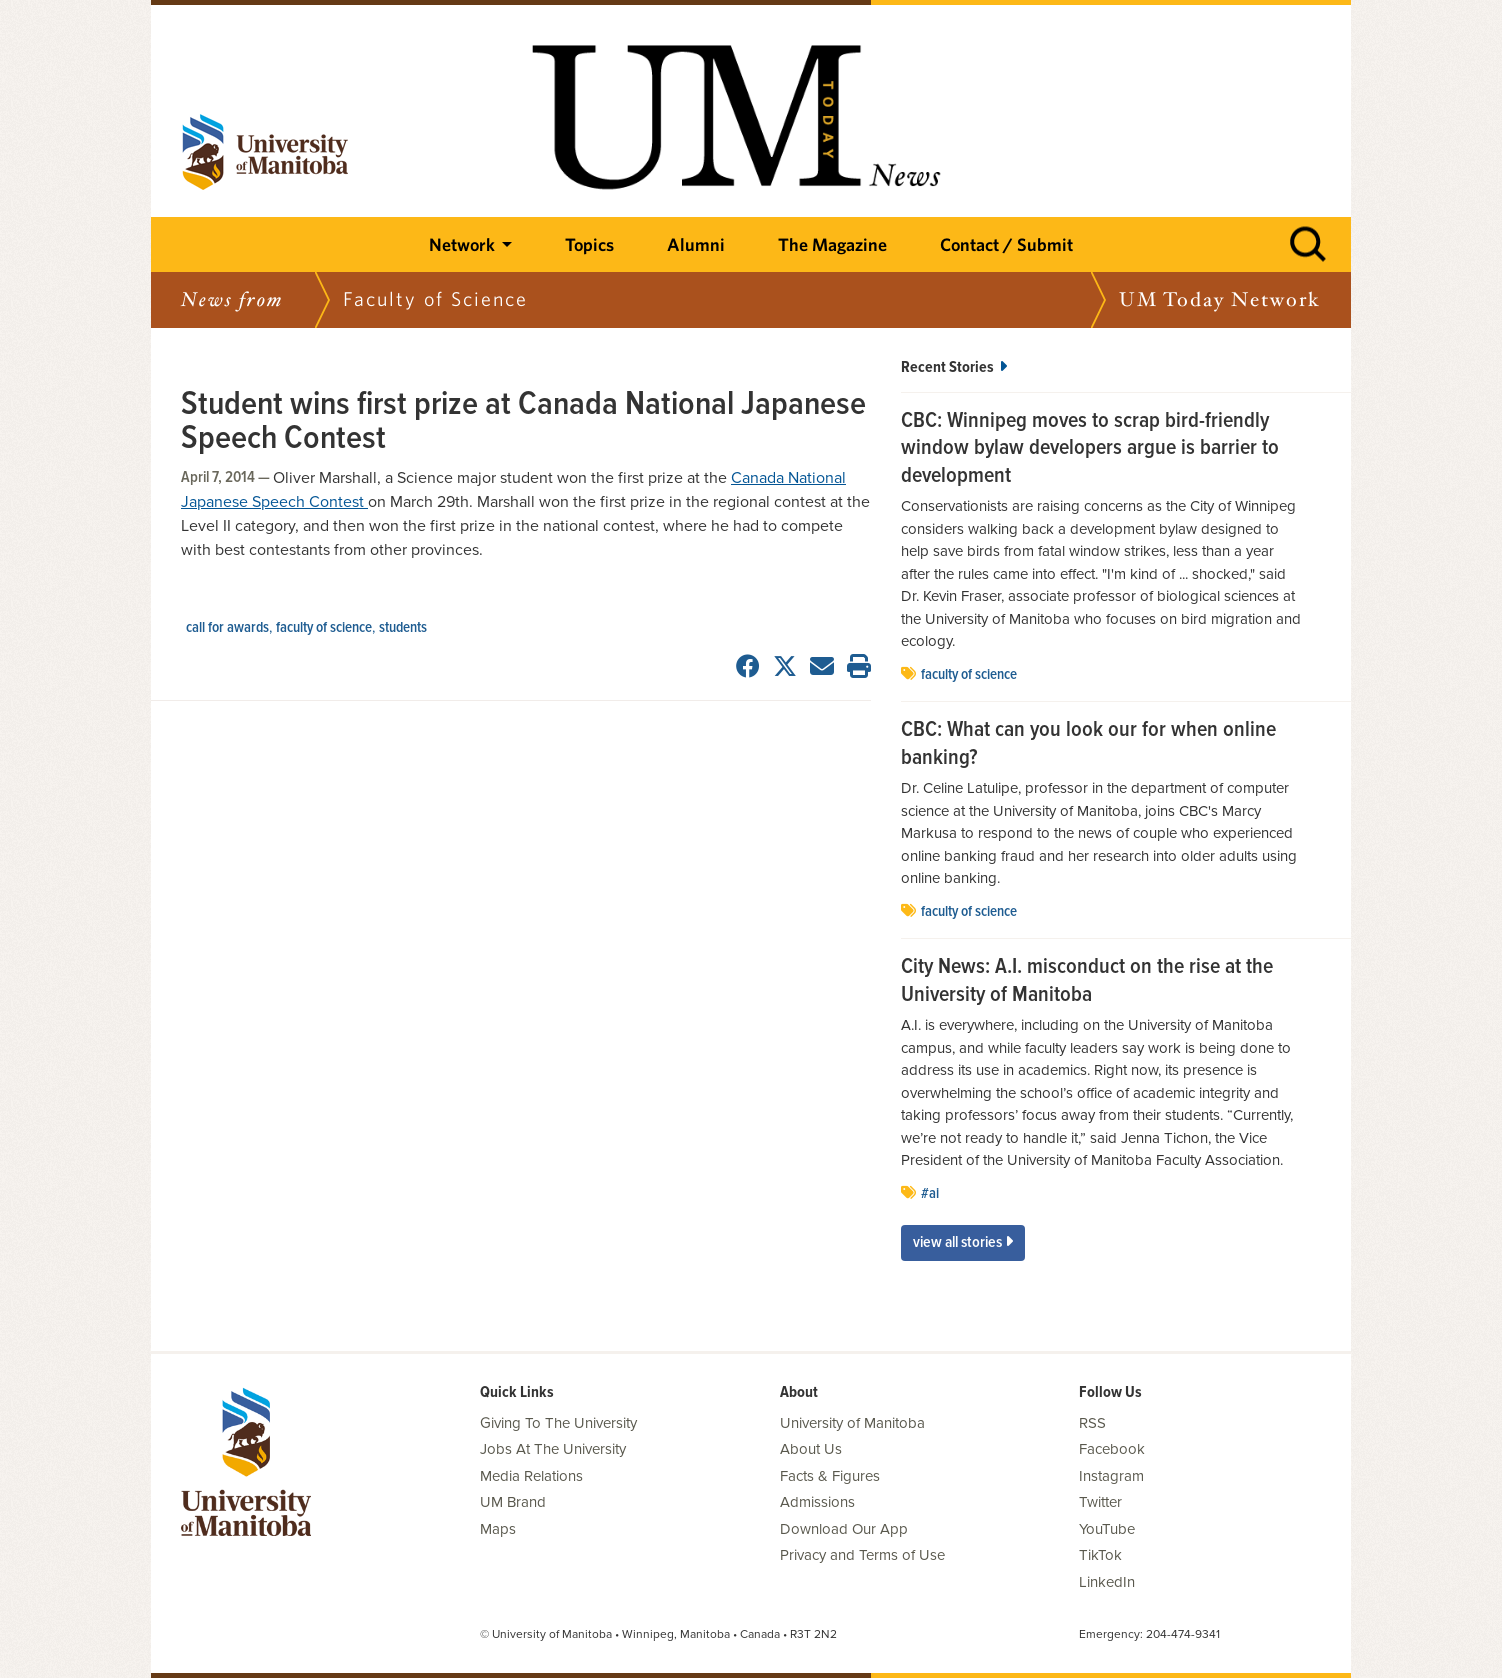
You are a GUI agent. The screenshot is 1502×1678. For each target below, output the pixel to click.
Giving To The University (558, 1423)
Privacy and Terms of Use (862, 1555)
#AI (930, 1194)
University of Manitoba (852, 1423)
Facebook (1112, 1449)
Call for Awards (227, 628)
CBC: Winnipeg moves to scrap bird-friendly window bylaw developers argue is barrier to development (1090, 449)
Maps (498, 1529)
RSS (1092, 1423)
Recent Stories (954, 367)
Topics (589, 244)
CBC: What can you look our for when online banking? (1088, 744)
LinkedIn (1107, 1582)
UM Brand (513, 1502)
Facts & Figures (830, 1476)
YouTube (1107, 1529)
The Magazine (832, 244)
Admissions (817, 1502)
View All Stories (963, 1242)
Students (403, 628)
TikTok (1100, 1555)
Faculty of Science (324, 628)
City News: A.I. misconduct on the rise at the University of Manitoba (1087, 981)
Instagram (1111, 1476)
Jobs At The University (553, 1449)
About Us (811, 1449)
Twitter (1100, 1502)
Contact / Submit (1006, 244)
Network (462, 244)
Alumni (696, 244)
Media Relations (531, 1476)
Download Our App (844, 1529)
